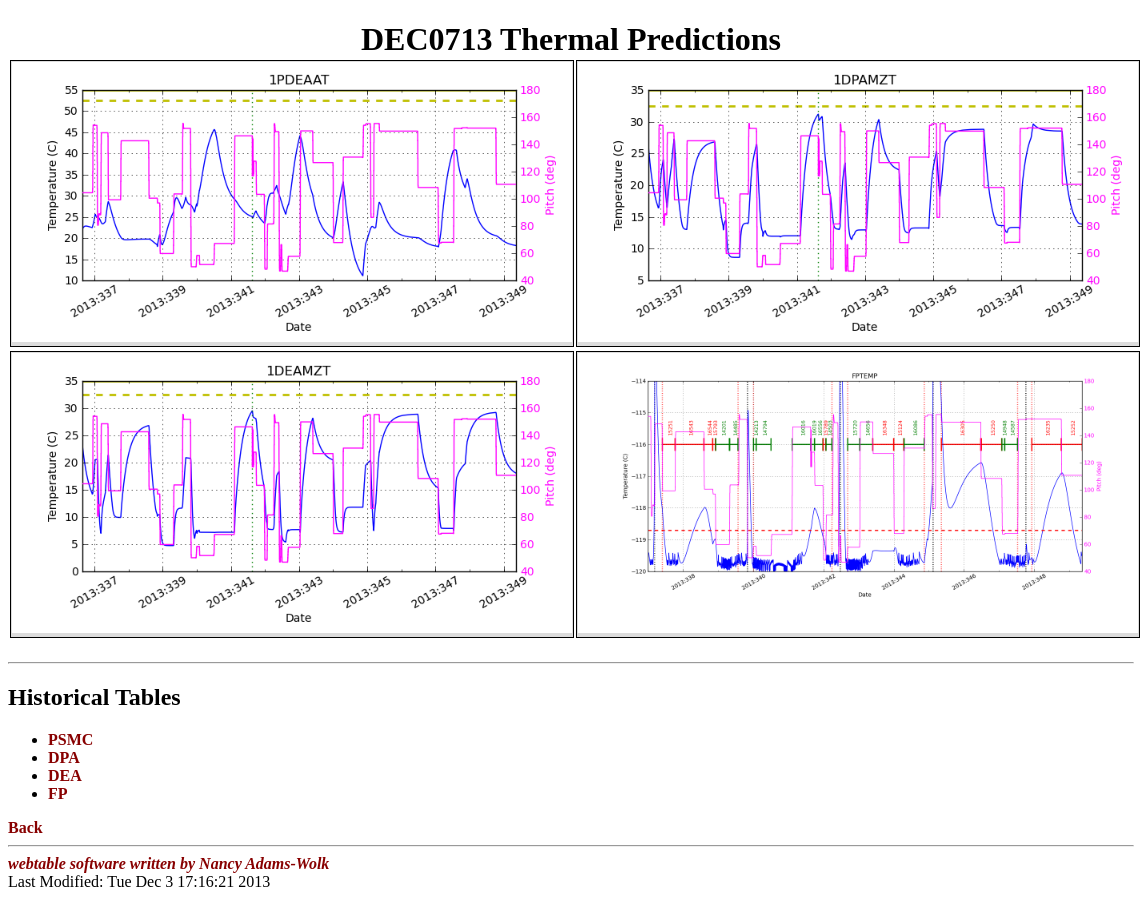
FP (58, 793)
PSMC (70, 739)
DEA (65, 775)
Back (25, 827)
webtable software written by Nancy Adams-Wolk (168, 863)
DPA (64, 757)
